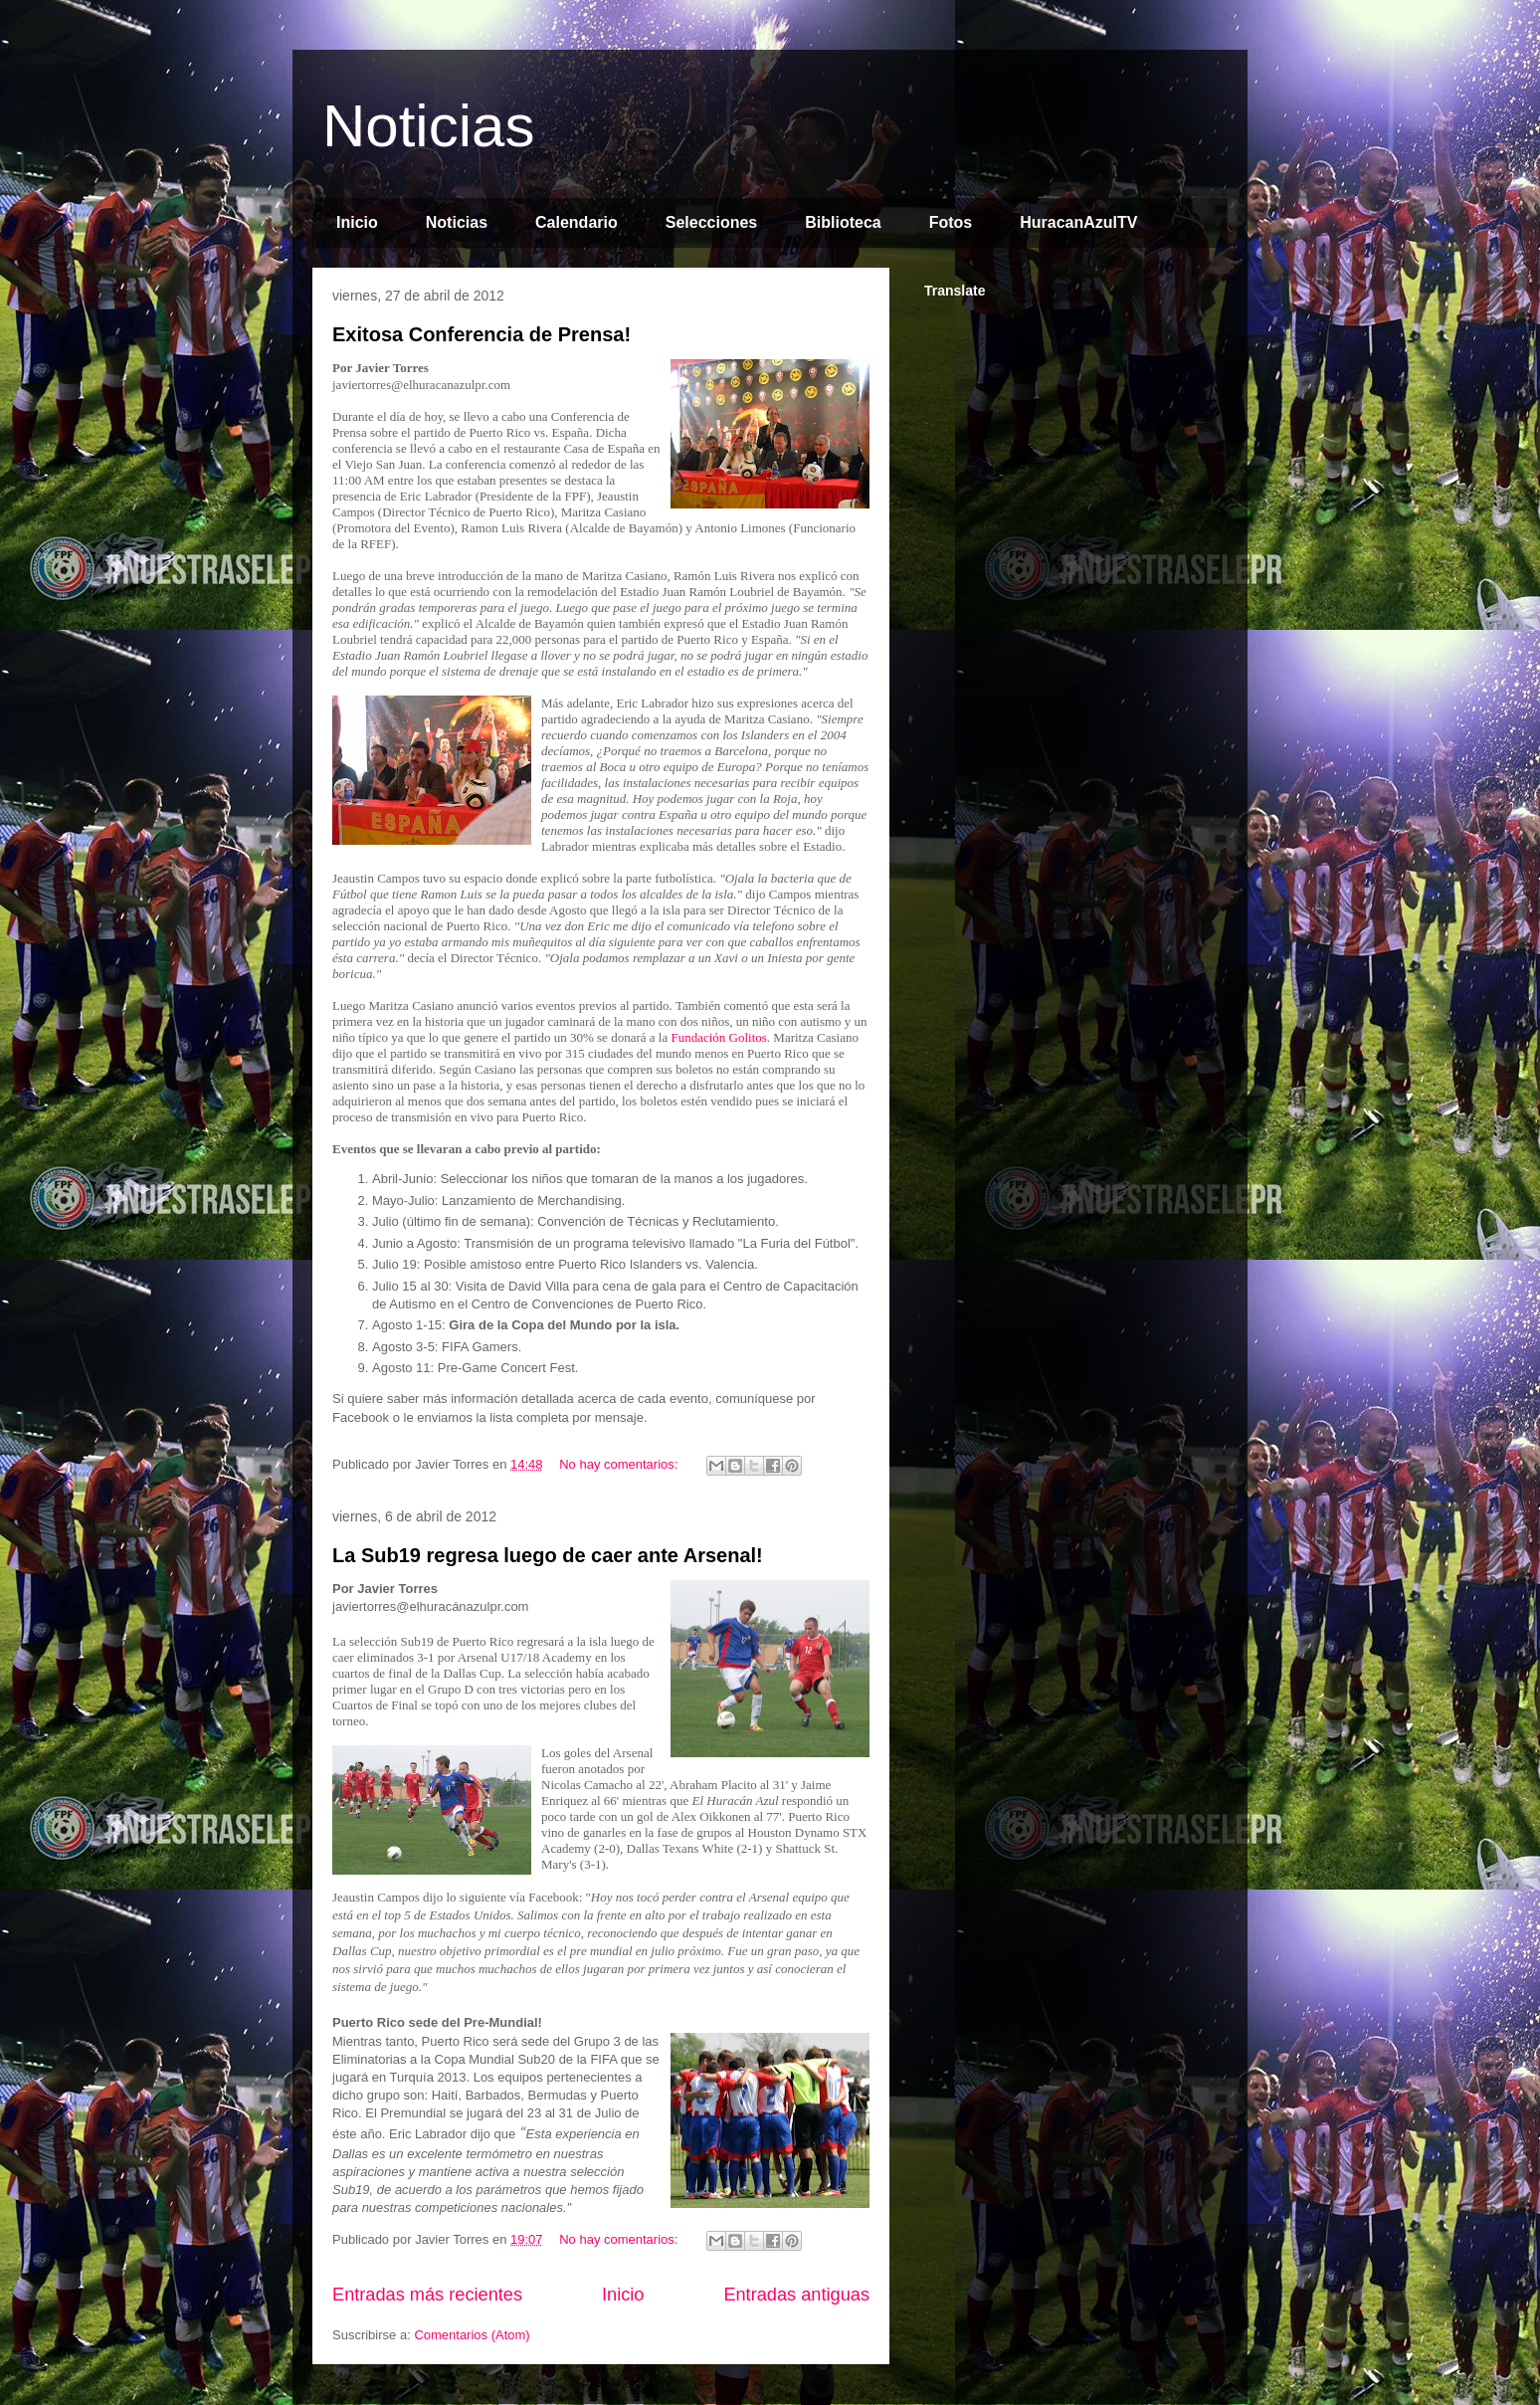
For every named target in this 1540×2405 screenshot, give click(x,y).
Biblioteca (842, 222)
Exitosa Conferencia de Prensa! (481, 334)
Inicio (357, 222)
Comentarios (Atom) (471, 2334)
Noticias (428, 126)
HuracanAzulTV (1078, 222)
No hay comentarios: (620, 1464)
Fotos (951, 222)
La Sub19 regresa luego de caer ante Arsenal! (547, 1555)
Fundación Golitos (718, 1037)
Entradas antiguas (796, 2295)
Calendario (576, 222)
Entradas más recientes (427, 2295)
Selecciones (712, 222)
